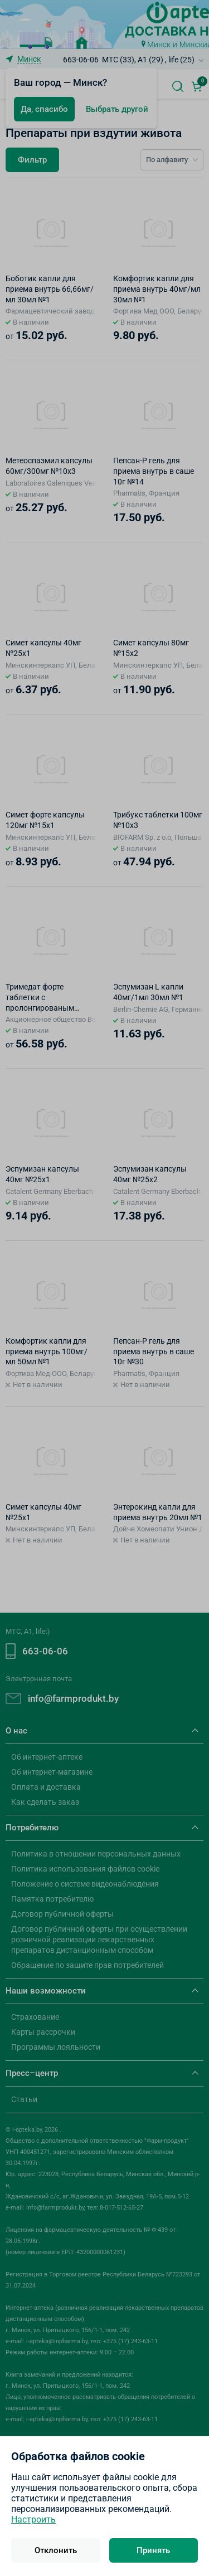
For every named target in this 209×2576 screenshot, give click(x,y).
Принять (153, 2550)
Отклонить (56, 2550)
